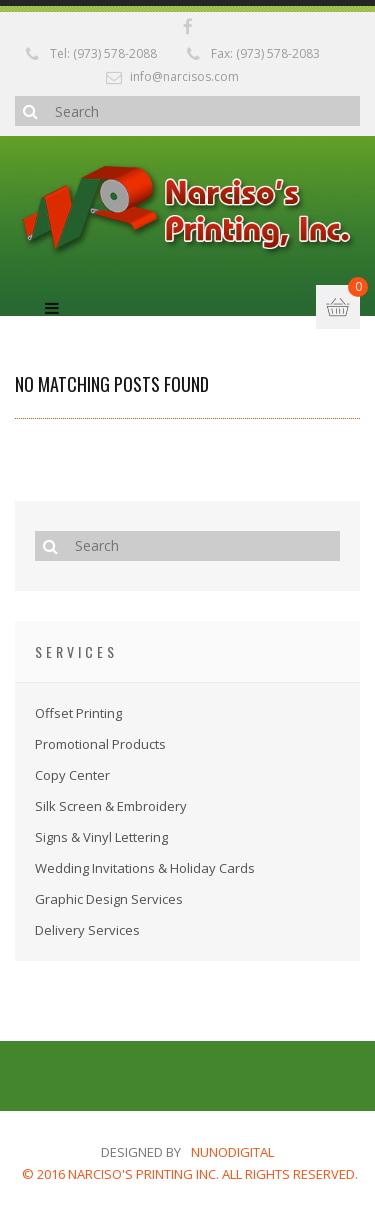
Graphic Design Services (109, 899)
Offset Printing (78, 713)
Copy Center (72, 775)
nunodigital (232, 1152)
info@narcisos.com (184, 76)
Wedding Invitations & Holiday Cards (145, 868)
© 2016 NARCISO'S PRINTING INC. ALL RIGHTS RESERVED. (190, 1174)
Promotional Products (100, 744)
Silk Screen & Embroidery (111, 806)
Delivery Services (87, 930)
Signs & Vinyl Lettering (101, 837)
